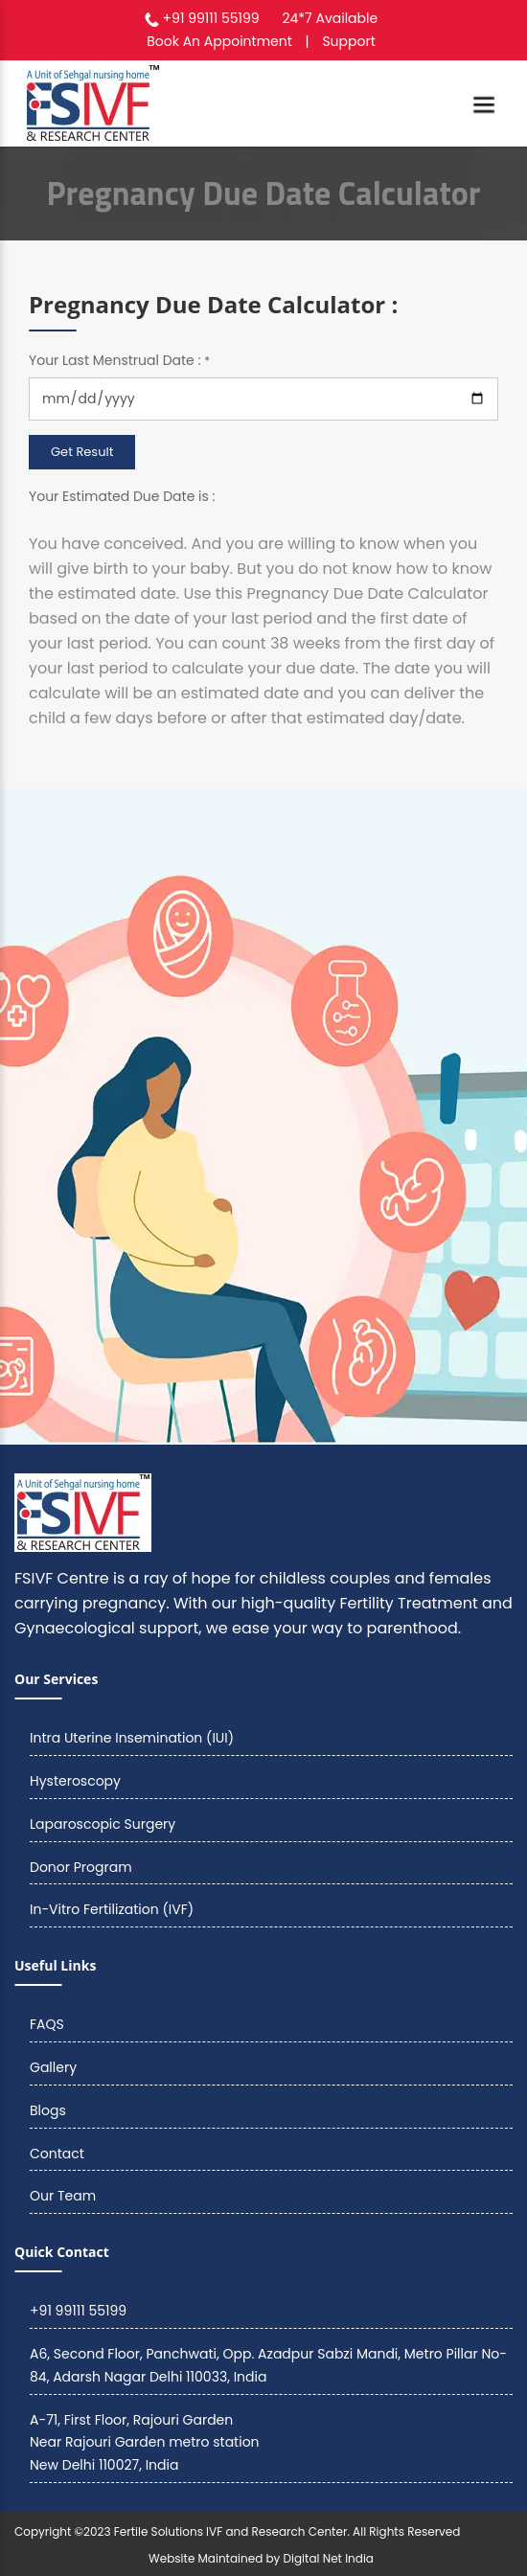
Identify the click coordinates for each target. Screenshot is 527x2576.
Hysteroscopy (75, 1780)
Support (348, 41)
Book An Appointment (219, 41)
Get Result (82, 452)
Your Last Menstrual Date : (119, 360)
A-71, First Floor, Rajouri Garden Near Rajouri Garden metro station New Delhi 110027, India (145, 2442)
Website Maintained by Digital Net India (261, 2558)
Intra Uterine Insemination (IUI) (132, 1737)
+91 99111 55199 (211, 18)
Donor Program (81, 1867)
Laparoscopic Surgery (102, 1824)
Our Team (63, 2195)
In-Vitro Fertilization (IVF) (112, 1909)
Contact (57, 2153)
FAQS (47, 2024)
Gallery (53, 2067)
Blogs (48, 2110)
